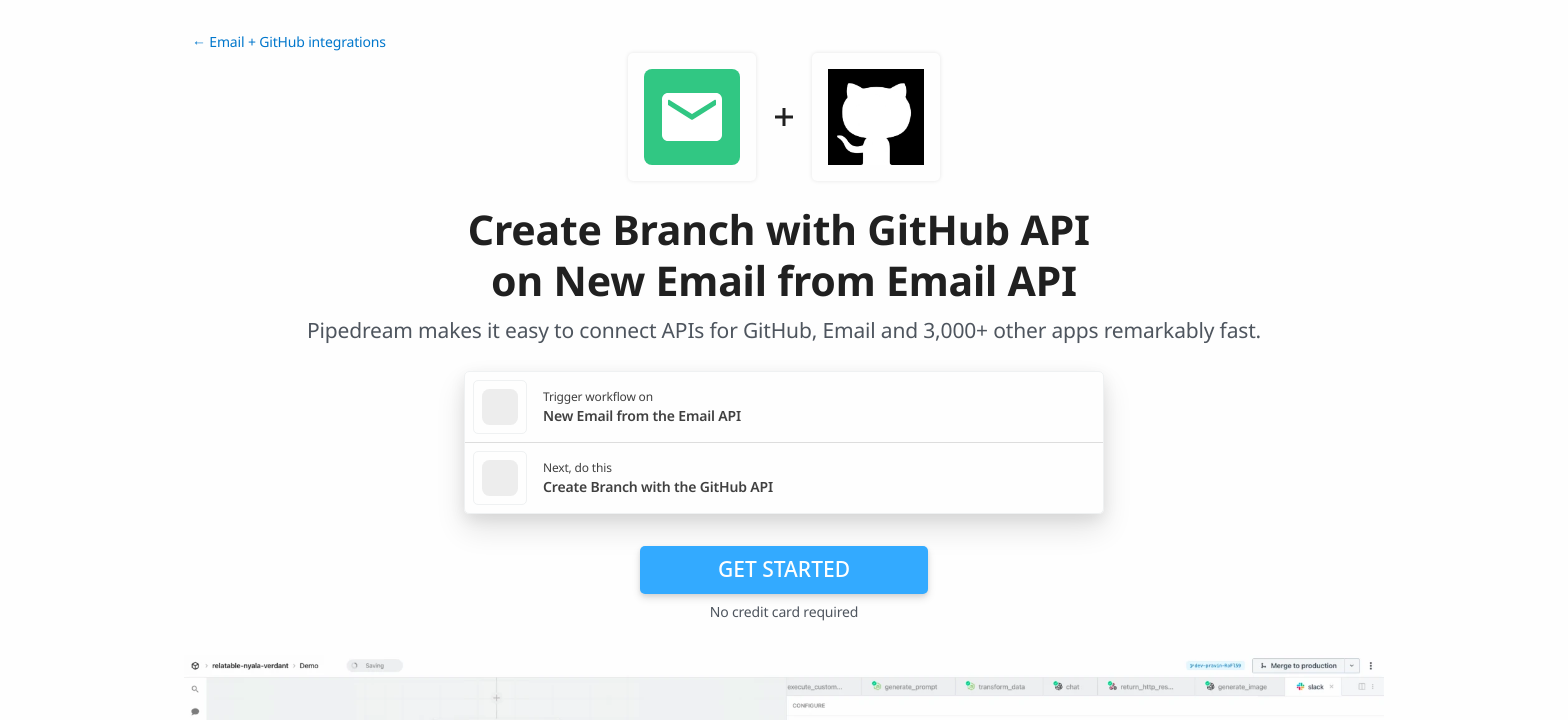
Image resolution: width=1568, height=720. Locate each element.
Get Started (784, 569)
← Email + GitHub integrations (289, 42)
